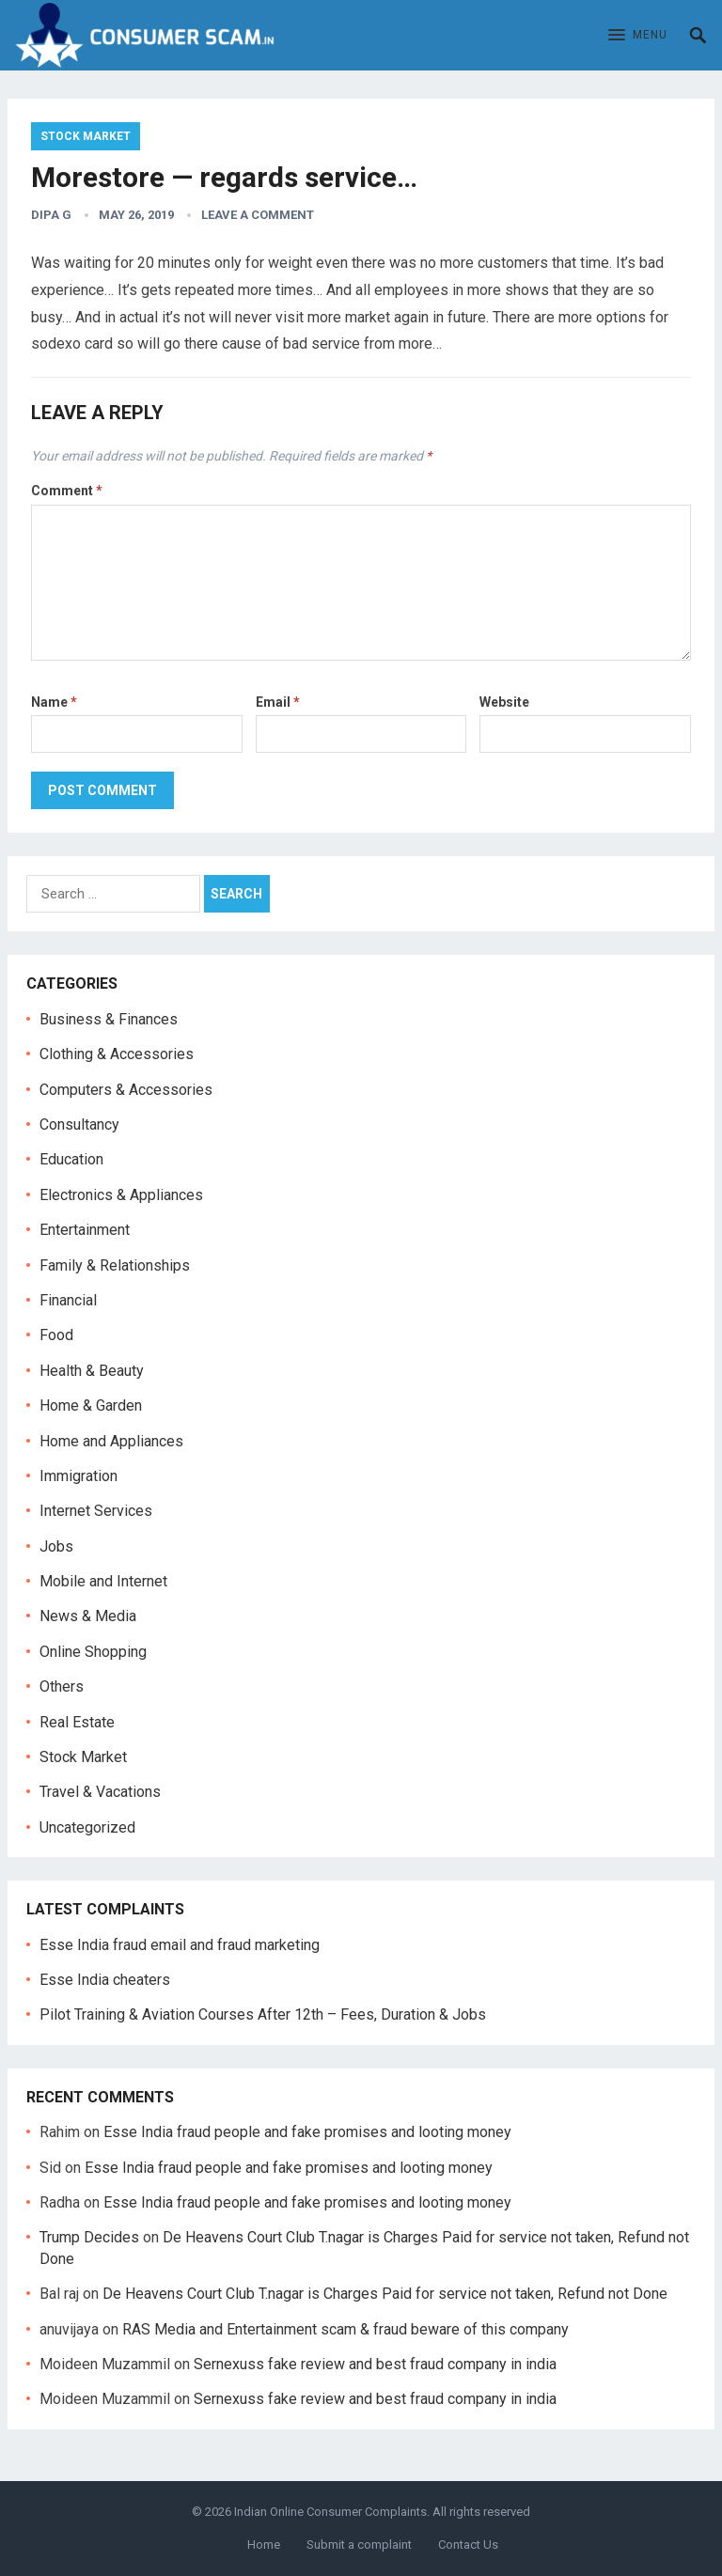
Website (504, 702)
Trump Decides (89, 2237)
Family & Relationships (114, 1265)
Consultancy (79, 1124)
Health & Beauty (91, 1371)
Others (61, 1686)
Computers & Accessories (125, 1090)
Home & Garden (90, 1405)
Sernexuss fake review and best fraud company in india (375, 2364)
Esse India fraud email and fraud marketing (179, 1945)
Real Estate (77, 1722)
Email (278, 702)
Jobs (56, 1546)
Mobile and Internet (103, 1581)
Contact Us (468, 2544)
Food (56, 1335)
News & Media (87, 1616)
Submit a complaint (359, 2544)
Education (71, 1159)
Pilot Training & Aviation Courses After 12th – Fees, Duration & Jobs (262, 2014)
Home (263, 2544)
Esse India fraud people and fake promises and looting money (307, 2132)
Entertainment (84, 1230)
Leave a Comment (257, 215)
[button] (637, 35)
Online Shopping (93, 1652)
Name (54, 702)
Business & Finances (108, 1019)
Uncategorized (87, 1827)
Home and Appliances (111, 1441)
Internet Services (95, 1511)
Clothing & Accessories (116, 1054)
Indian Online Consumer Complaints (330, 2512)
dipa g (51, 215)
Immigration (78, 1476)
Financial (68, 1300)
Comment (66, 490)
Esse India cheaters (104, 1980)
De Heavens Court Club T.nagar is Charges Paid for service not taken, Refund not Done (384, 2294)
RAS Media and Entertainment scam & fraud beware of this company (345, 2329)
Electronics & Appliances (121, 1195)
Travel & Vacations (100, 1792)
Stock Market (85, 136)
